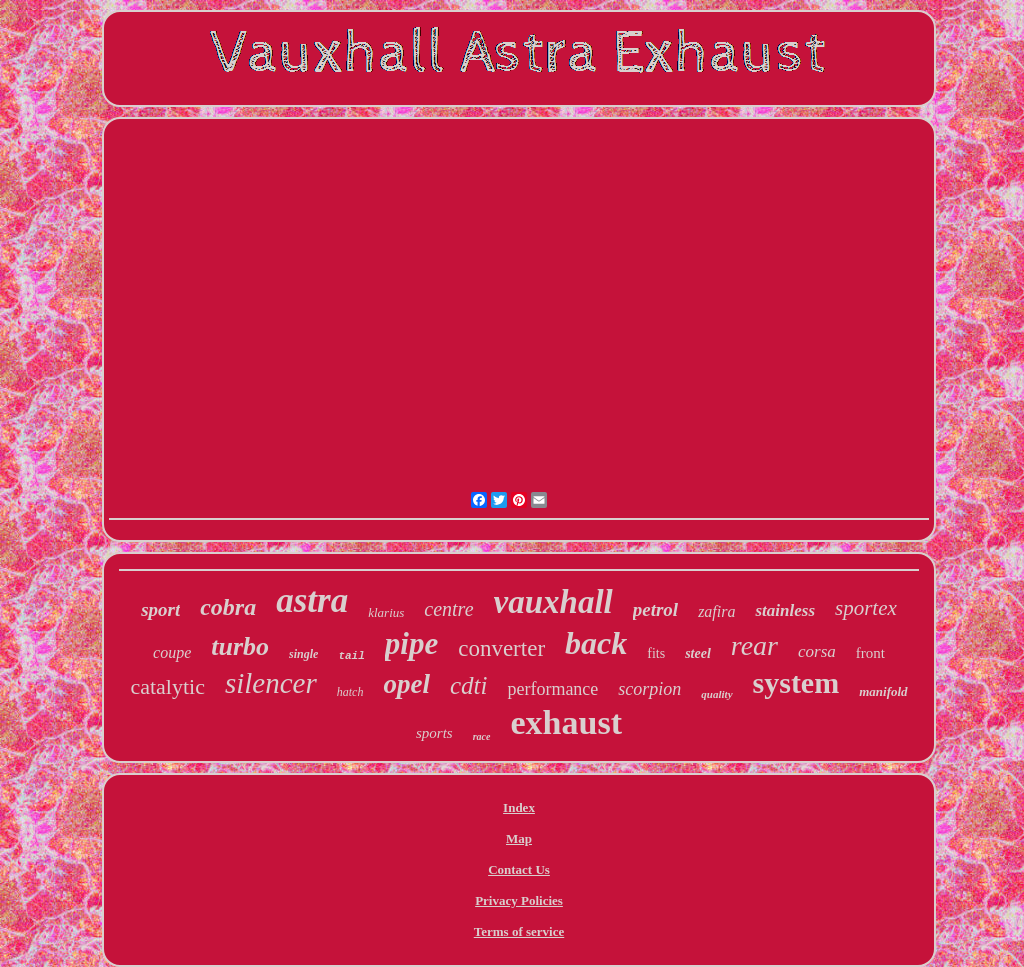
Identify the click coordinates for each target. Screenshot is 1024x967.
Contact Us (519, 869)
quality (716, 694)
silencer (271, 683)
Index (519, 807)
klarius (386, 612)
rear (754, 645)
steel (698, 653)
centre (448, 609)
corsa (817, 651)
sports (434, 733)
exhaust (566, 722)
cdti (469, 685)
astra (312, 600)
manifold (883, 691)
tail (351, 656)
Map (519, 838)
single (303, 654)
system (796, 682)
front (870, 653)
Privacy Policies (519, 900)
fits (656, 653)
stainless (785, 610)
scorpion (649, 689)
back (596, 643)
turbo (240, 646)
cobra (228, 607)
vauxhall (553, 602)
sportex (866, 608)
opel (406, 684)
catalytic (167, 686)
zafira (716, 611)
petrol (655, 609)
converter (501, 648)
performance (552, 689)
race (482, 736)
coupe (172, 652)
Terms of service (519, 931)
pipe (411, 643)
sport (160, 609)
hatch (350, 692)
